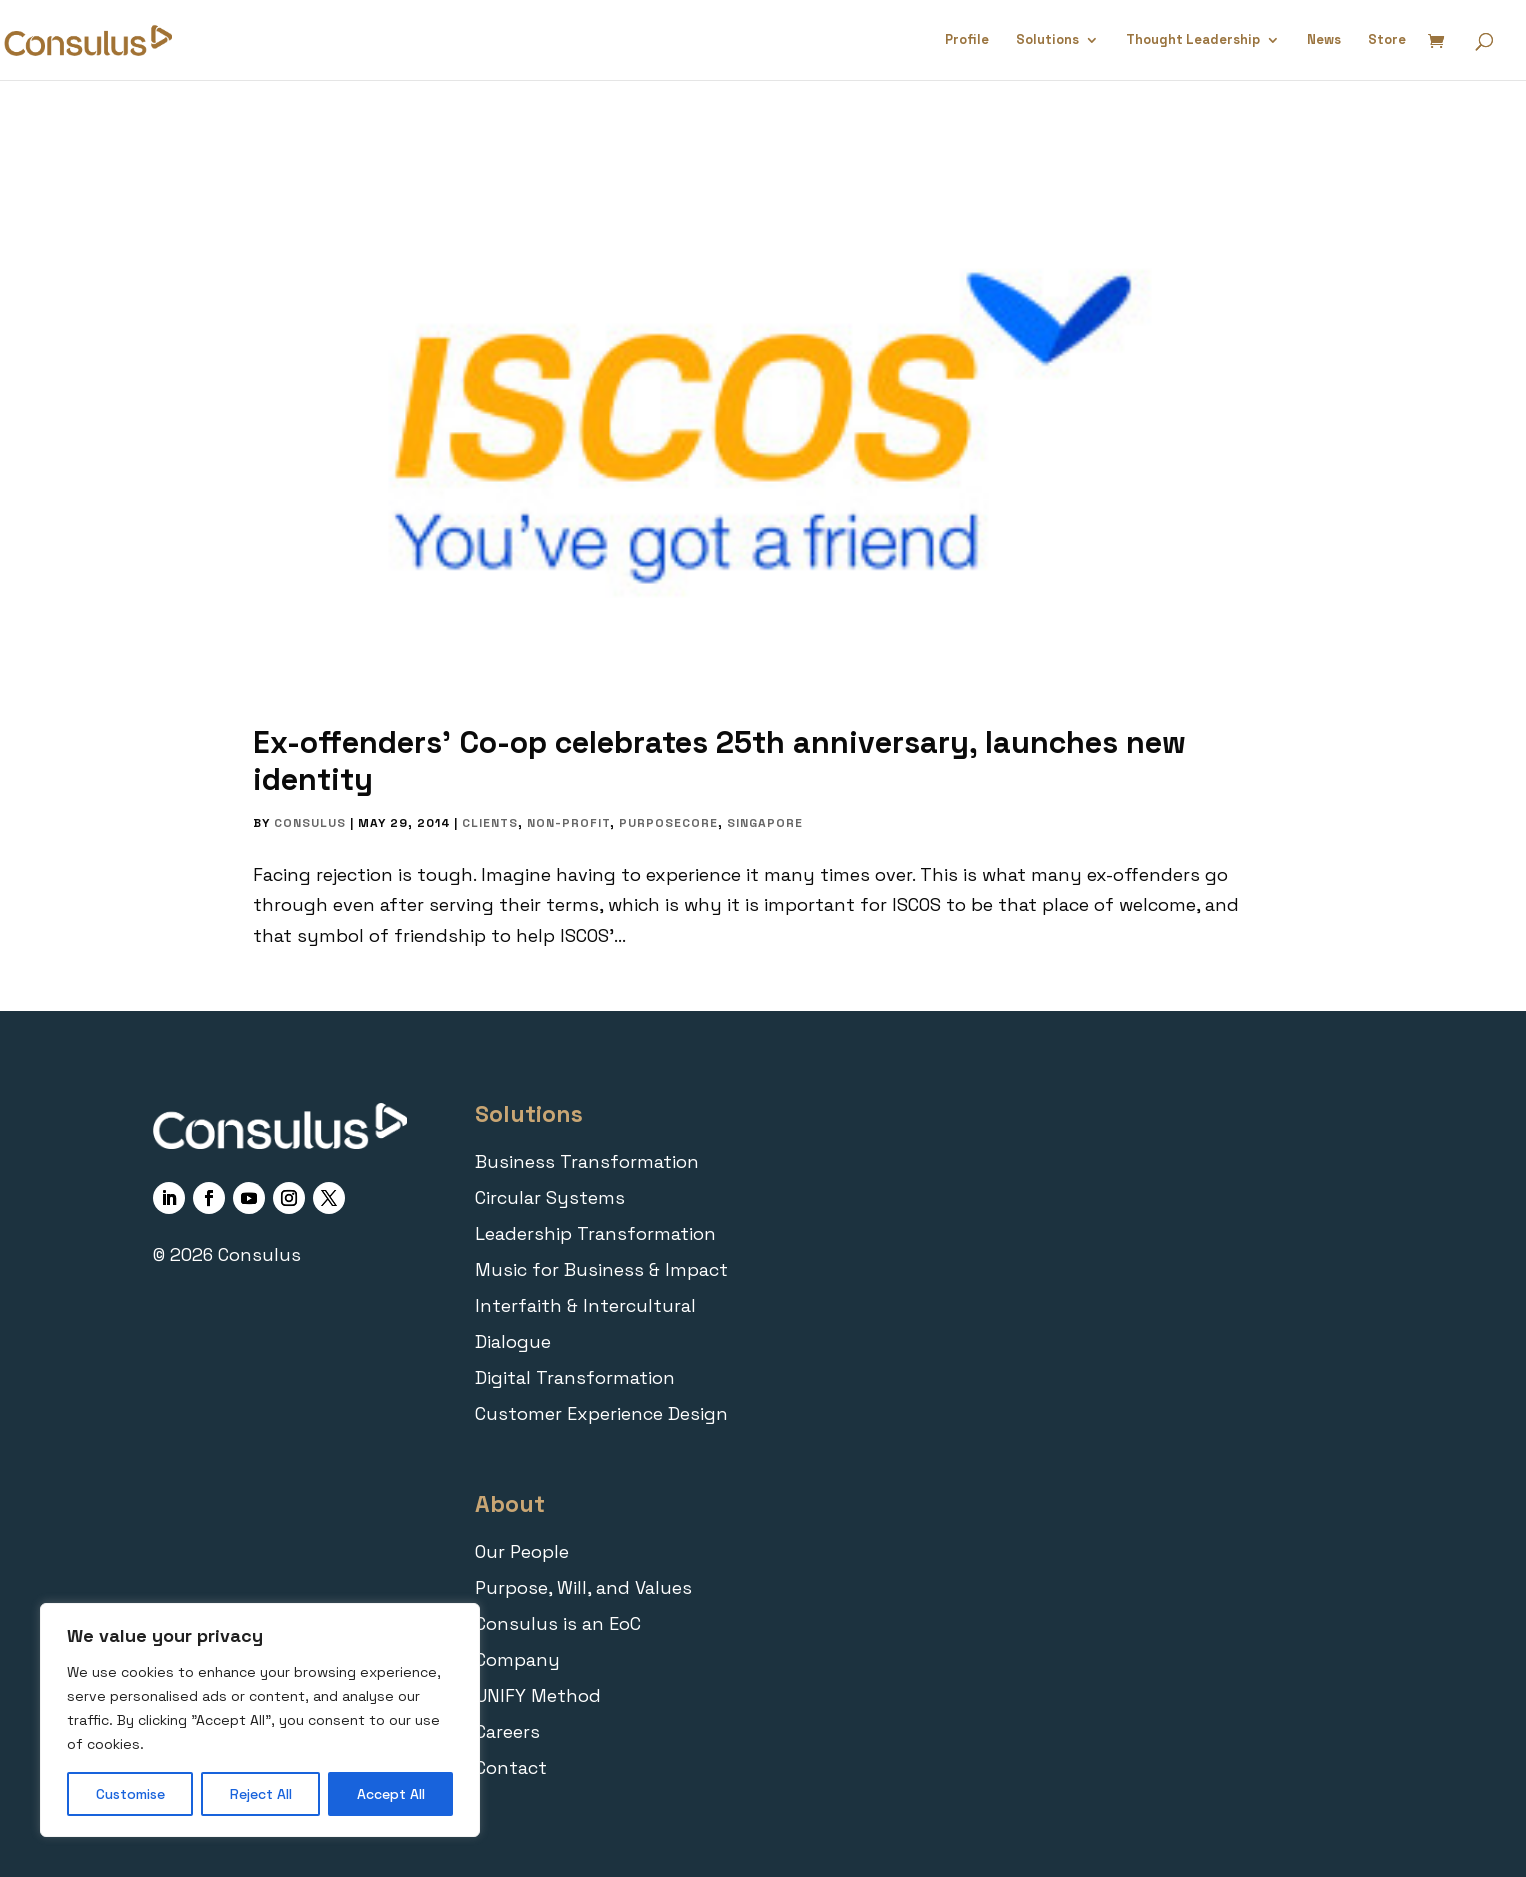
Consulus (310, 823)
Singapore (765, 823)
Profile (967, 40)
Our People (522, 1551)
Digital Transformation (575, 1377)
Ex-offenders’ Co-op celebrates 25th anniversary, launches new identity (719, 760)
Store (1387, 40)
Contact (511, 1767)
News (1324, 40)
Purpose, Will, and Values (583, 1587)
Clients (490, 823)
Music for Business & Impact (601, 1269)
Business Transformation (587, 1161)
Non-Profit (568, 823)
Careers (507, 1731)
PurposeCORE (668, 823)
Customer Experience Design (601, 1413)
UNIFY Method (538, 1695)
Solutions (1047, 40)
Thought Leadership (1193, 40)
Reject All (261, 1794)
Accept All (391, 1794)
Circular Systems (550, 1197)
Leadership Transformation (595, 1233)
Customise (130, 1794)
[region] (260, 1720)
